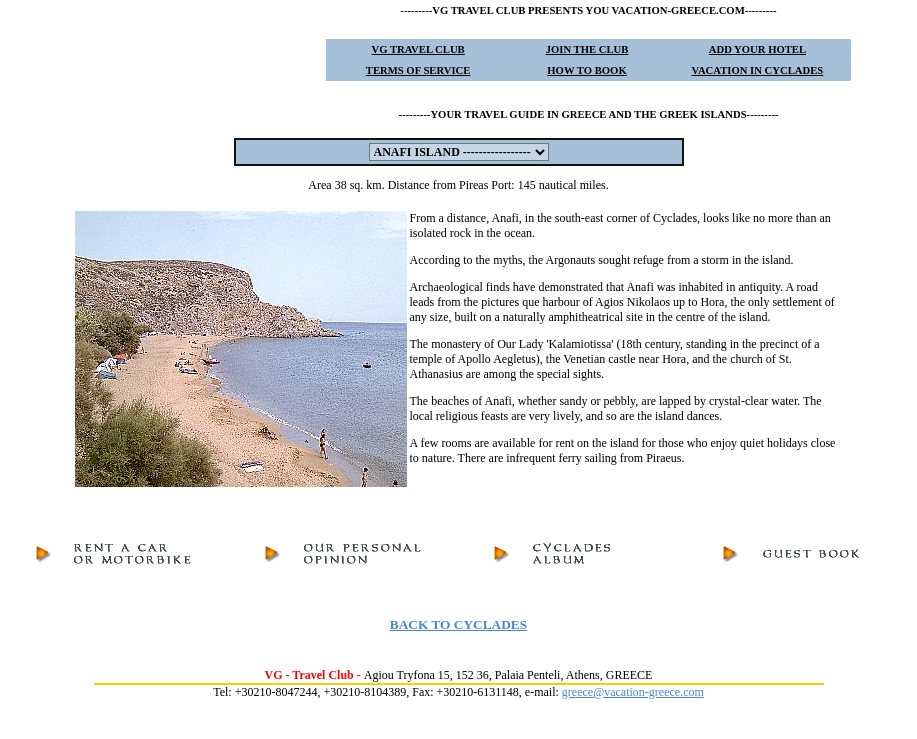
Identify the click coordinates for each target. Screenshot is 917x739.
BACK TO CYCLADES (458, 624)
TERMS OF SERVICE (418, 70)
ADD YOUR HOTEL (757, 49)
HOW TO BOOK (586, 70)
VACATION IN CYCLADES (758, 70)
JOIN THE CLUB (587, 49)
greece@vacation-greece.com (633, 692)
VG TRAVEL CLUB (418, 49)
